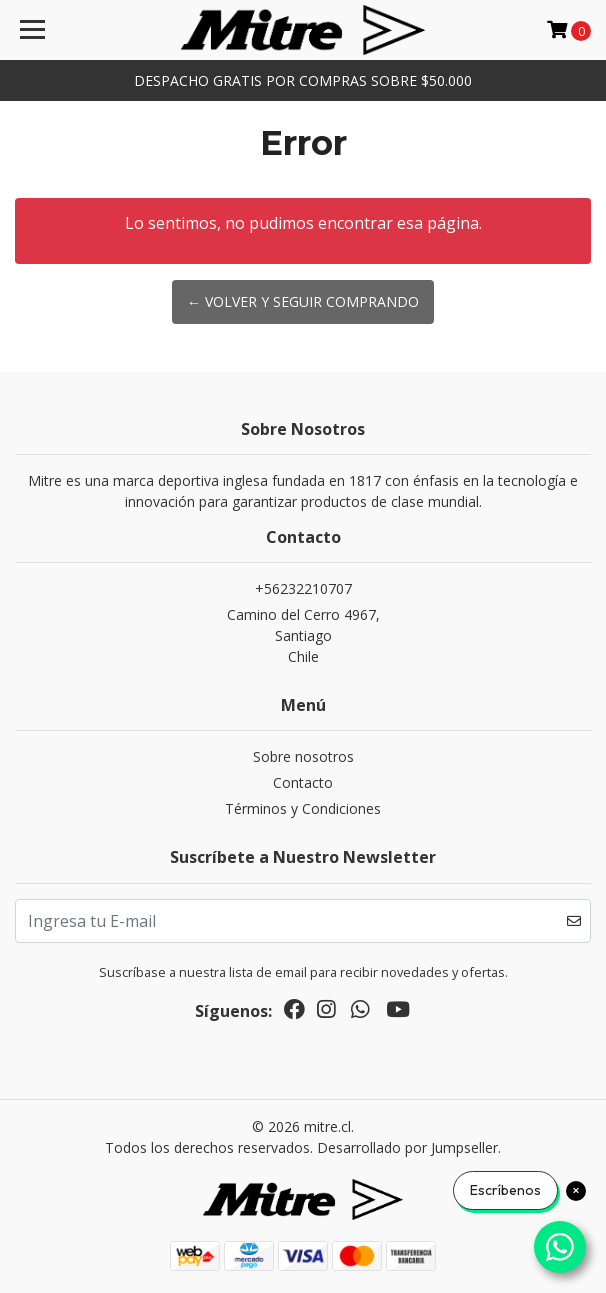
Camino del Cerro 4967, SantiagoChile (303, 635)
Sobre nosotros (303, 756)
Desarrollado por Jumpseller (407, 1147)
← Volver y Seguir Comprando (303, 301)
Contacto (303, 782)
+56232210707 (303, 588)
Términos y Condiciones (303, 808)
